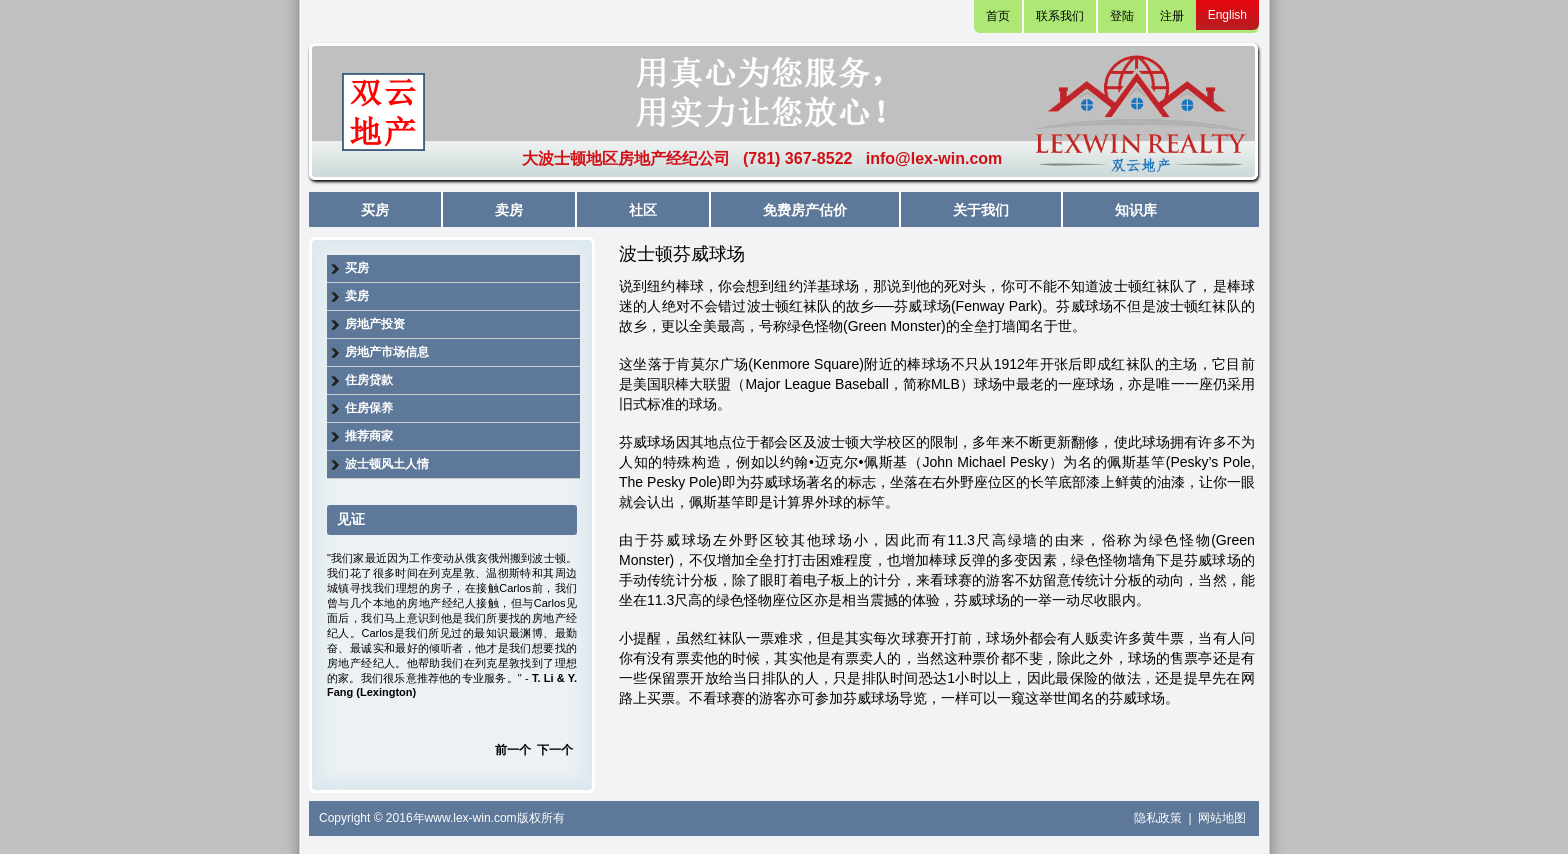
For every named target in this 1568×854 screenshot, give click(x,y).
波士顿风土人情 (387, 464)
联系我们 (1060, 16)
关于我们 (981, 210)
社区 (643, 210)
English (1227, 15)
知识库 (1136, 210)
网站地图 (1222, 818)
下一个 (555, 750)
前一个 (513, 750)
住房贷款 (369, 380)
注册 (1172, 16)
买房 (375, 210)
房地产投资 (375, 324)
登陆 (1122, 16)
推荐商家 (369, 436)
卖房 (509, 210)
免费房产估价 (805, 210)
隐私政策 (1159, 818)
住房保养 (369, 408)
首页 (998, 16)
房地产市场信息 (387, 352)
